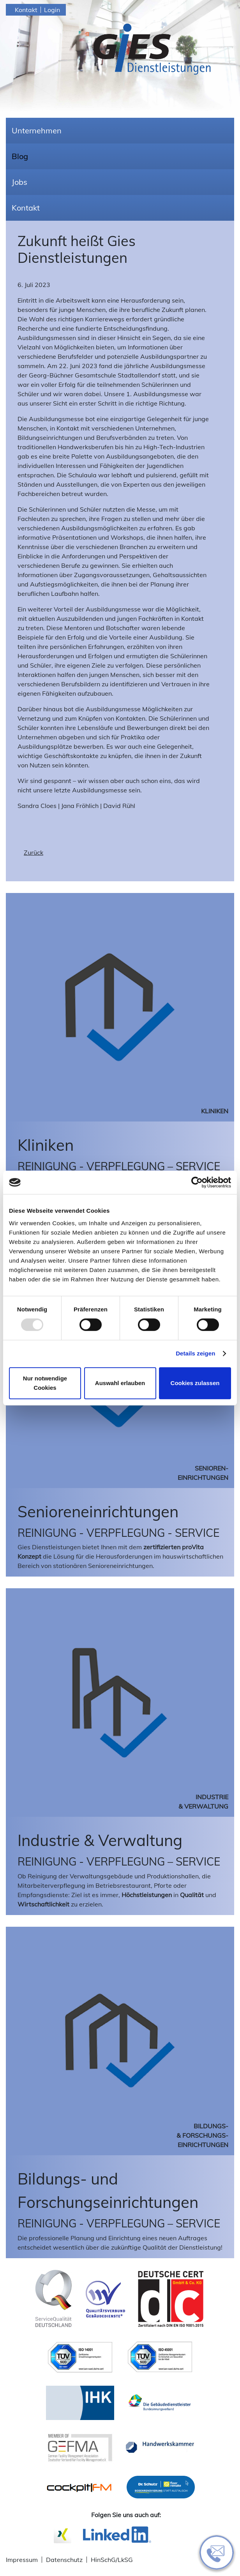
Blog (20, 156)
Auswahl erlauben (120, 1383)
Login (52, 10)
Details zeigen (195, 1353)
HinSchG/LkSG (112, 2560)
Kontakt (26, 10)
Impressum (22, 2560)
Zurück (33, 852)
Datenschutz (64, 2560)
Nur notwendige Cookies (45, 1383)
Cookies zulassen (195, 1383)
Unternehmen (37, 130)
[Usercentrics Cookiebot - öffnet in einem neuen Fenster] (197, 1182)
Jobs (19, 182)
